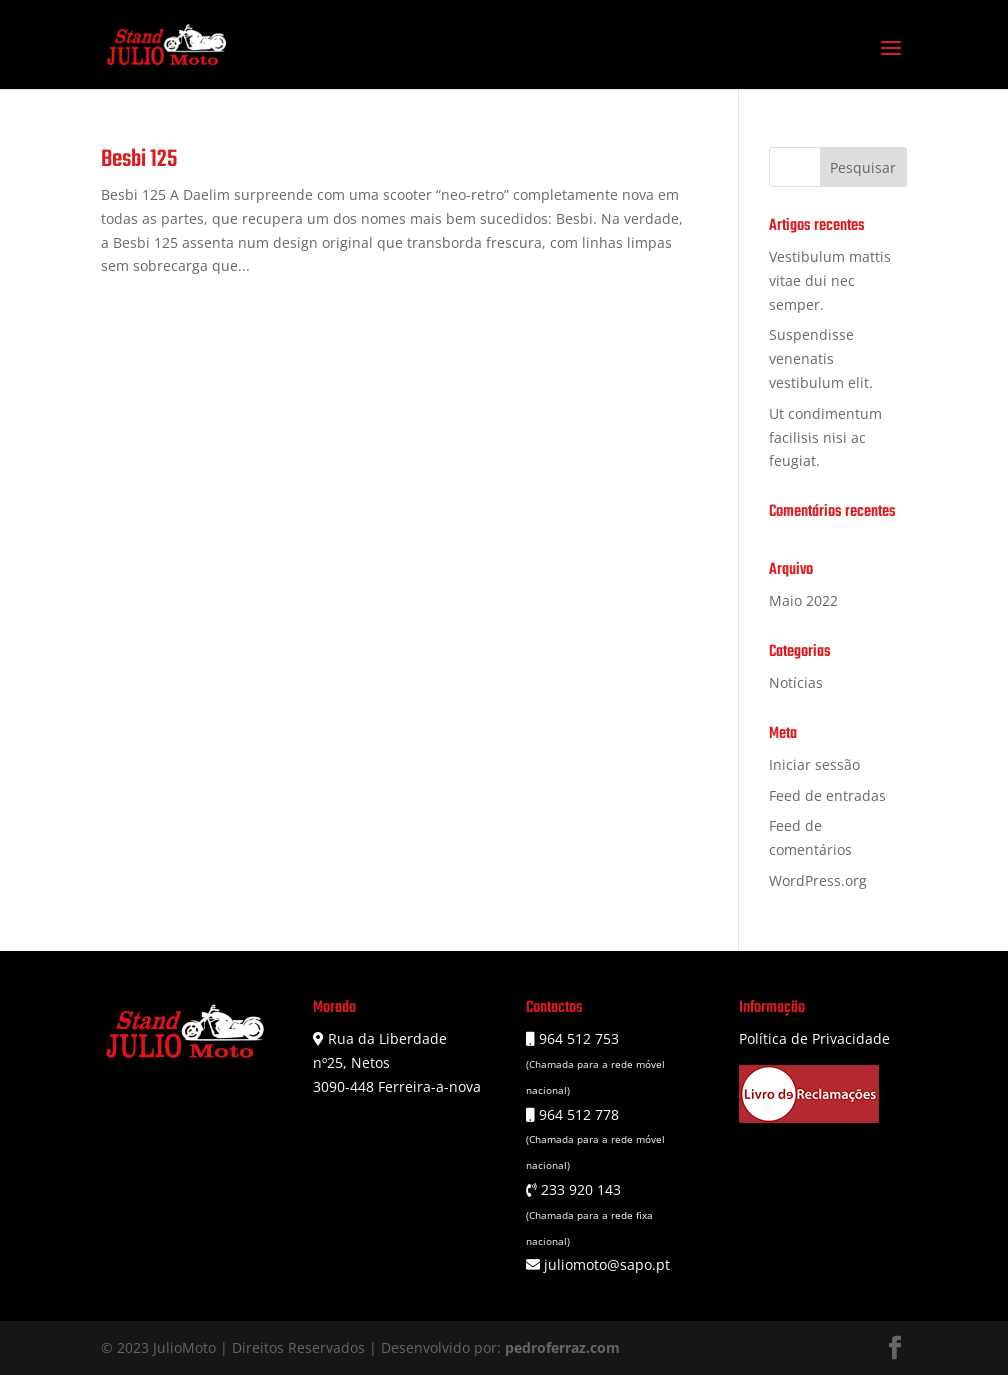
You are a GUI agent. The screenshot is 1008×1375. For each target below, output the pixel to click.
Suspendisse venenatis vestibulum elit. (821, 358)
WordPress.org (818, 880)
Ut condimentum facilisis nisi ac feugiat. (825, 437)
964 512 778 (577, 1114)
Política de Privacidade (814, 1038)
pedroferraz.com (562, 1347)
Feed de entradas (827, 795)
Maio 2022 (803, 600)
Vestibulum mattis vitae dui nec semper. (830, 280)
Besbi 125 (139, 159)
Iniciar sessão (814, 764)
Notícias (796, 682)
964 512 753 (577, 1038)
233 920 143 (579, 1189)
